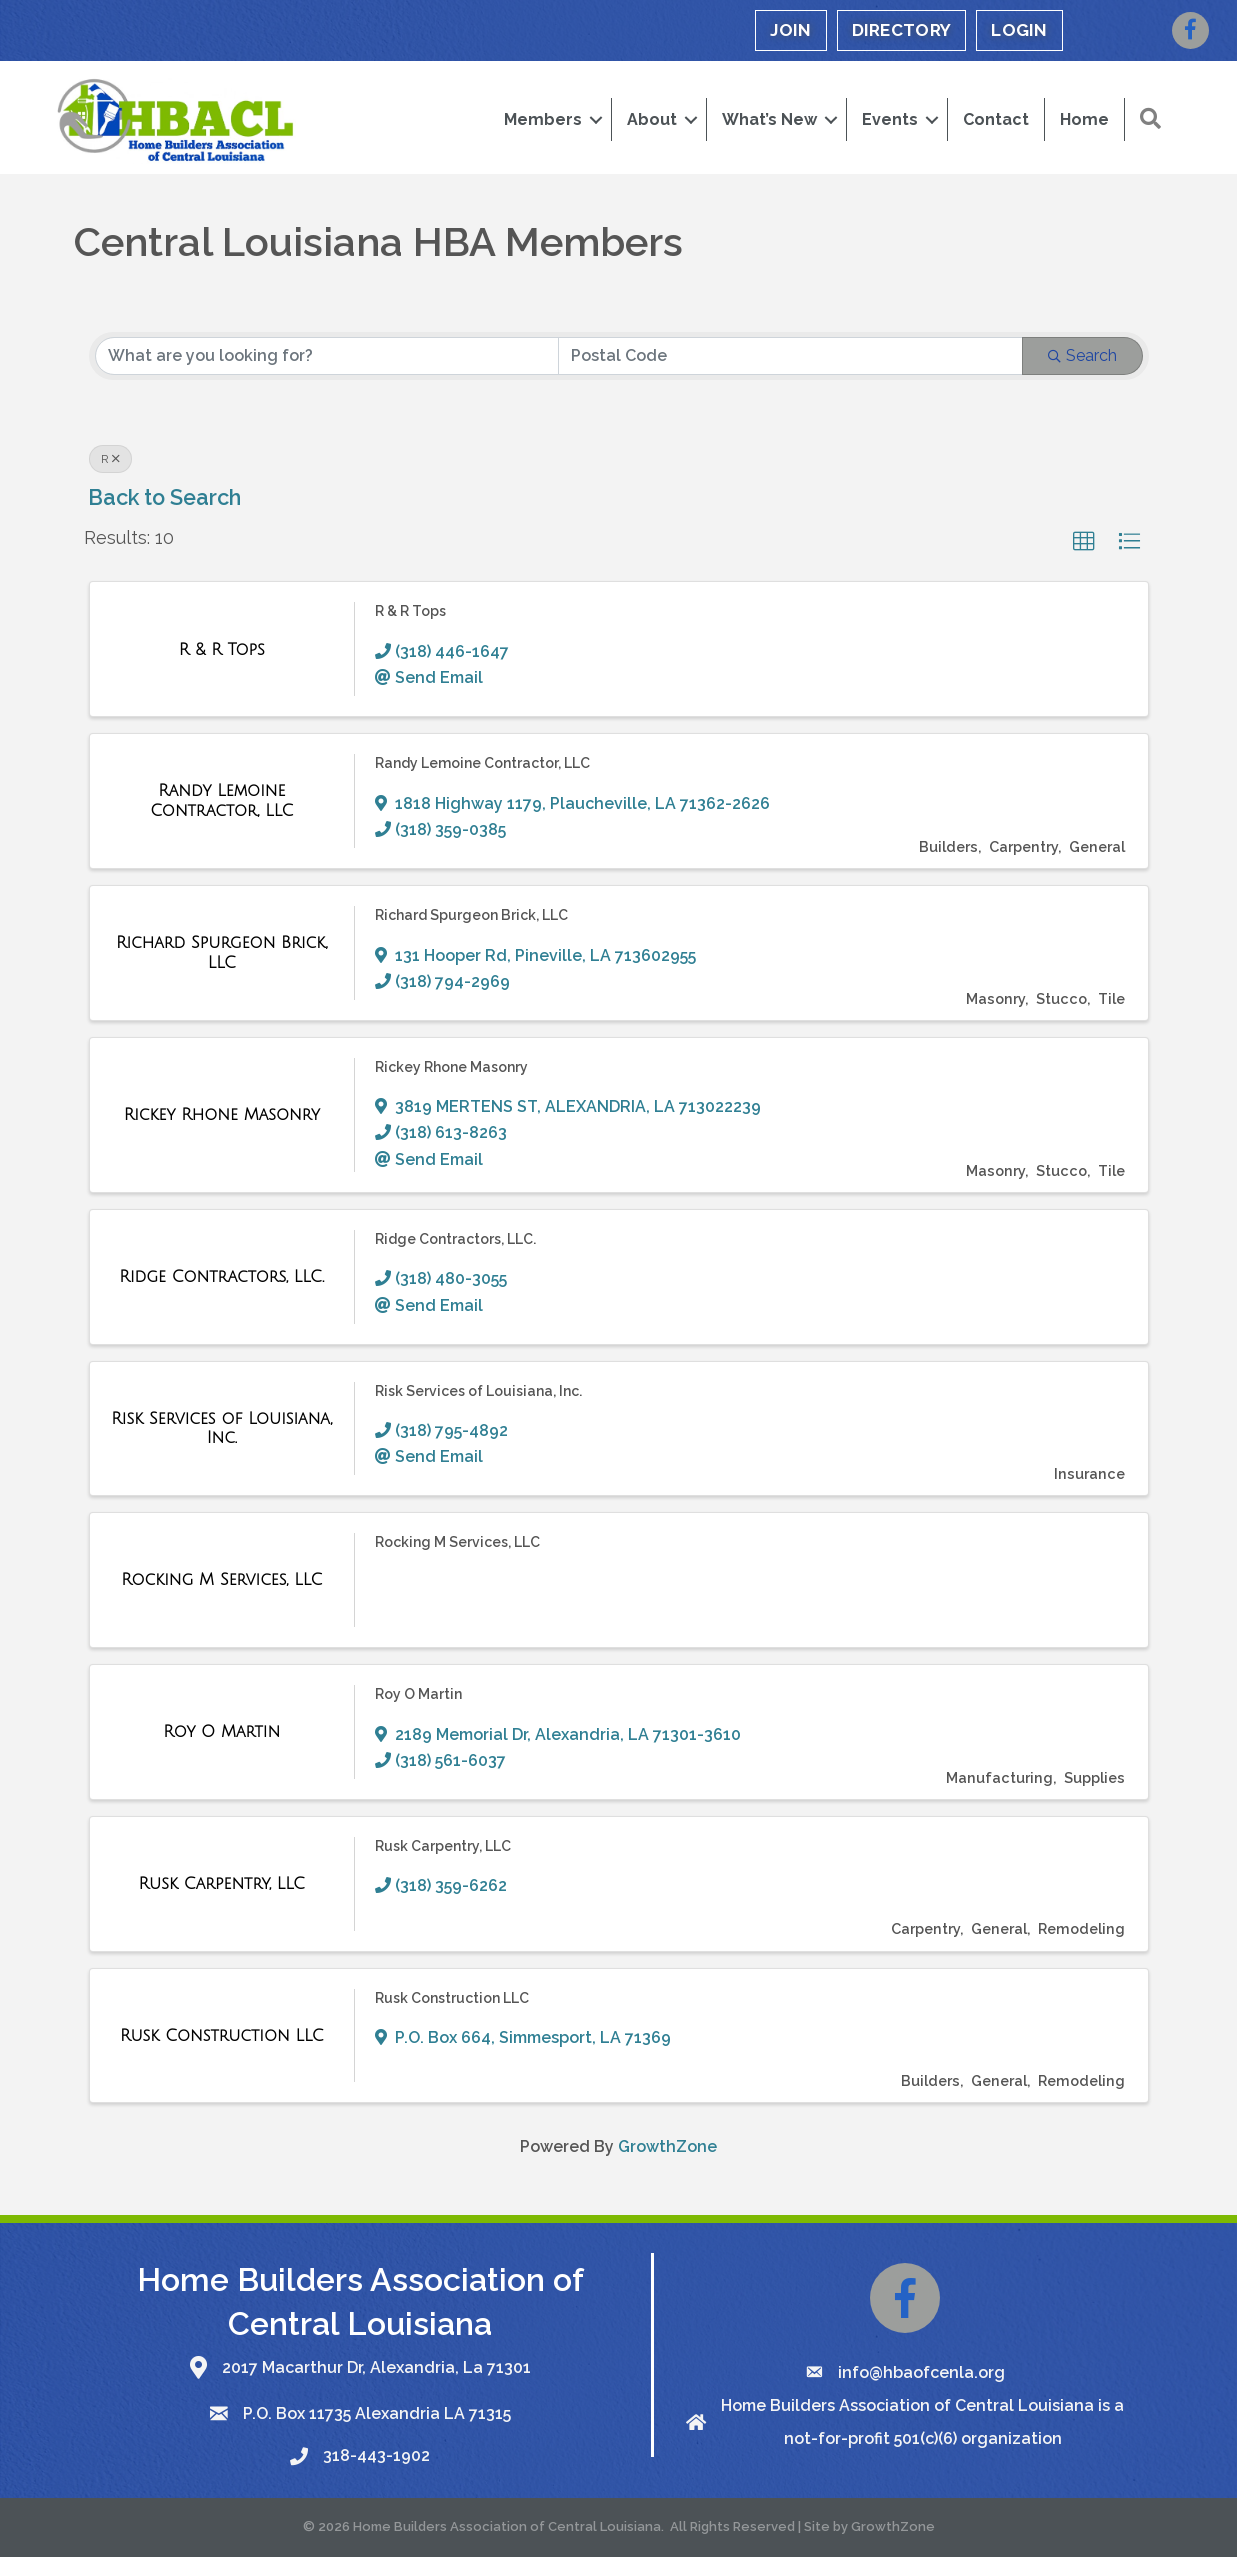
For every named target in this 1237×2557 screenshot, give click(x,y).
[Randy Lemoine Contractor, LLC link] (222, 800)
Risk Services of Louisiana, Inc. (478, 1391)
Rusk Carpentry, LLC (443, 1846)
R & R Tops (410, 611)
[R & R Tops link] (222, 650)
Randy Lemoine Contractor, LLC (482, 763)
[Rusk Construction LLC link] (222, 2036)
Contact (996, 119)
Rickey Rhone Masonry (451, 1067)
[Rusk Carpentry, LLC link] (222, 1884)
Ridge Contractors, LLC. (455, 1239)
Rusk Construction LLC (452, 1998)
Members (543, 119)
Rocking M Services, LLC (457, 1542)
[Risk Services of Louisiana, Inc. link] (222, 1428)
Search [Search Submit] (1082, 355)
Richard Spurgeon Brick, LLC (471, 915)
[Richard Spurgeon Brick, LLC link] (222, 952)
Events (890, 119)
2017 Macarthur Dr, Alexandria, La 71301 (376, 2367)
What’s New (769, 119)
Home (1084, 119)
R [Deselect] (110, 459)
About (652, 119)
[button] (1084, 542)
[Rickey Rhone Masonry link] (222, 1115)
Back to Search (164, 497)
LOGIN (1019, 30)
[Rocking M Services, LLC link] (221, 1580)
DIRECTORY (902, 30)
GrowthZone (667, 2146)
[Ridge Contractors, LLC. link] (221, 1277)
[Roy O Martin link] (221, 1732)
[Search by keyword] (327, 356)
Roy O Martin (418, 1694)
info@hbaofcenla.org (921, 2372)
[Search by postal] (790, 356)
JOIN (790, 30)
